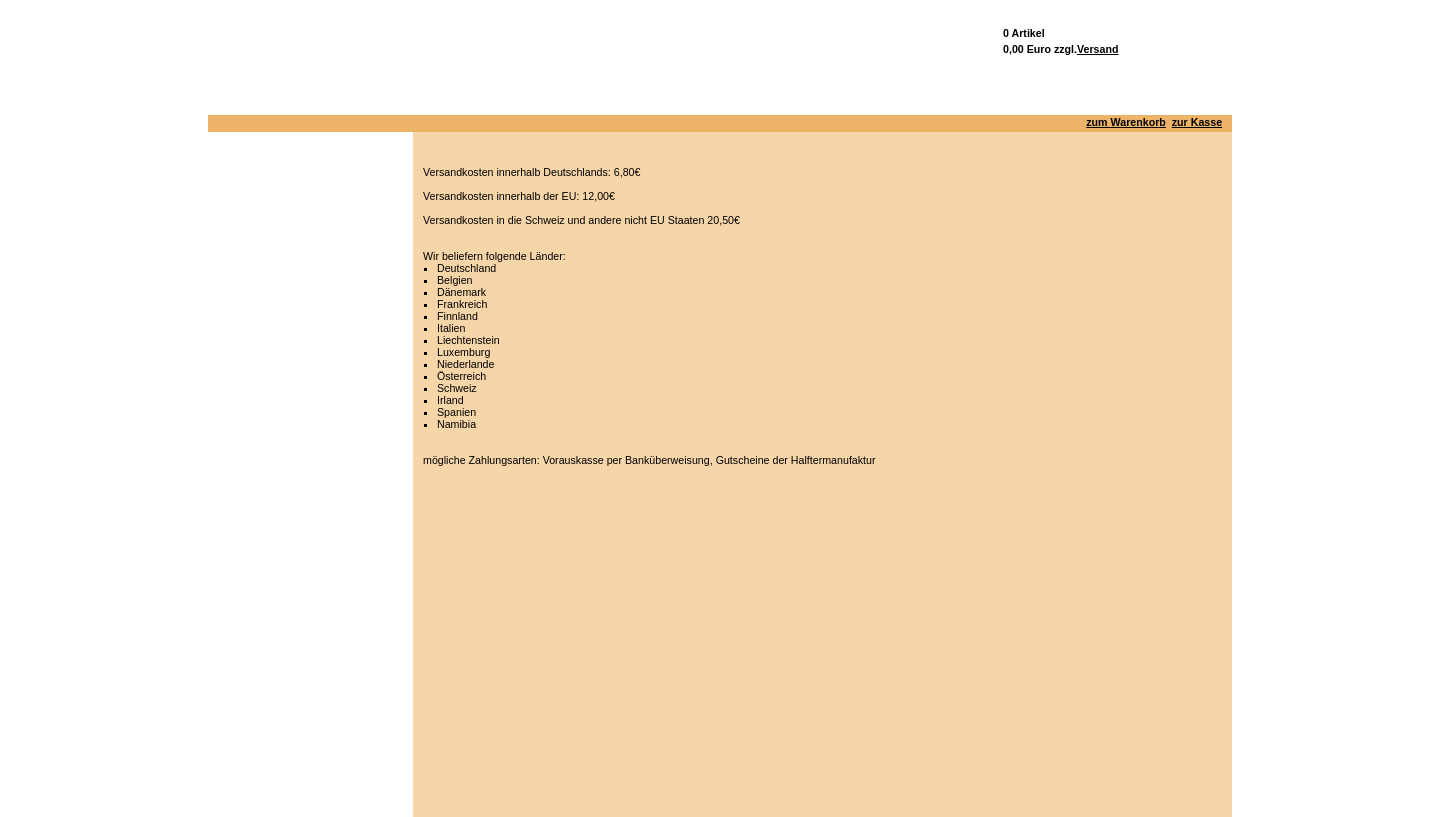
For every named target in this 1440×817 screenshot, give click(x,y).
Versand (1097, 49)
